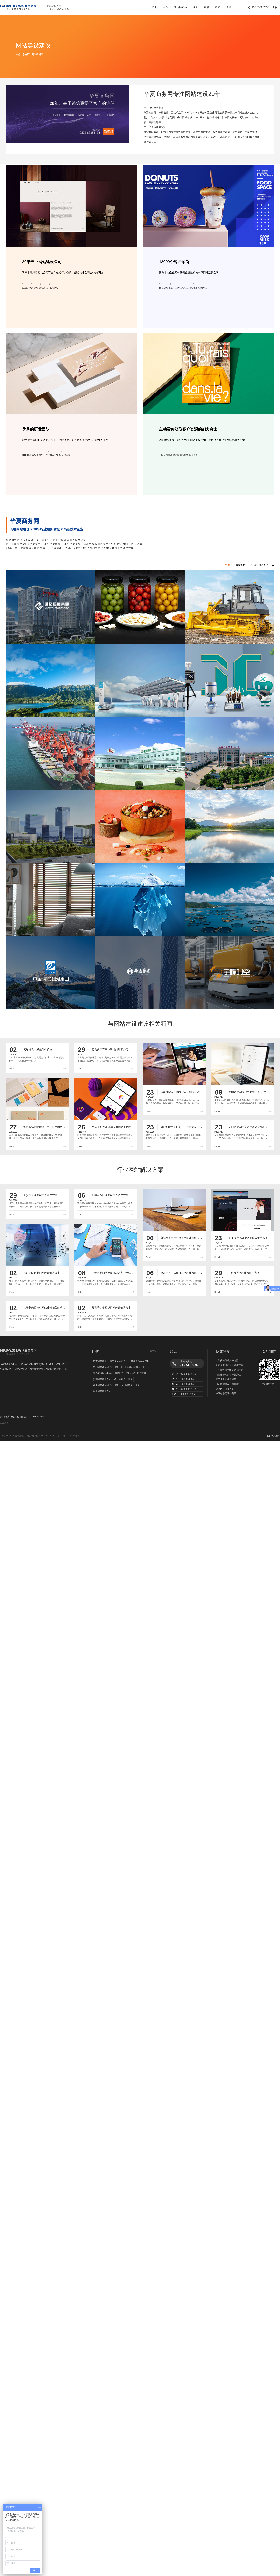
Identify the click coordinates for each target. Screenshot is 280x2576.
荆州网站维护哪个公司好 (105, 1701)
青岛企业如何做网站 (226, 1713)
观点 (206, 7)
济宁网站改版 (100, 1695)
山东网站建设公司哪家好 (228, 1718)
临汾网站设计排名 (123, 1713)
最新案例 (240, 899)
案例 (165, 7)
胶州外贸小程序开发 (136, 1707)
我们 (217, 7)
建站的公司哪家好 (225, 1723)
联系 (228, 7)
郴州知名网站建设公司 (132, 1701)
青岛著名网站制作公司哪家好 (108, 1707)
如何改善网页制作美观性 (228, 1708)
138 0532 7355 (260, 7)
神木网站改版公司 (102, 1725)
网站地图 (275, 1770)
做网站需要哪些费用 (226, 1727)
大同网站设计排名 (130, 1719)
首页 (154, 7)
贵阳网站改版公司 (102, 1713)
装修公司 (4, 1758)
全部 (227, 899)
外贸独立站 (180, 7)
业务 (195, 7)
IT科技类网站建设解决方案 (229, 1704)
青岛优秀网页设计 (119, 1695)
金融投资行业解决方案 (227, 1694)
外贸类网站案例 (259, 899)
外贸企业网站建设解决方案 (229, 1699)
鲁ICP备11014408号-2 (68, 1770)
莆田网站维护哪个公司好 (105, 1719)
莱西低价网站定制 (140, 1695)
